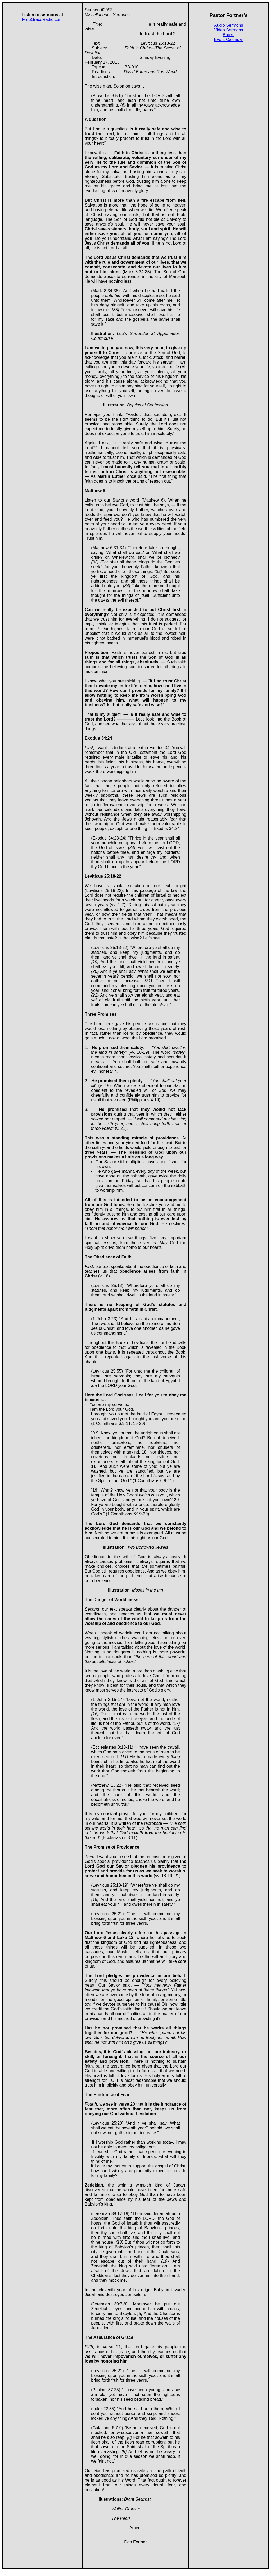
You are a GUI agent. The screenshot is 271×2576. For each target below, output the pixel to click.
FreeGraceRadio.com (42, 19)
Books (228, 35)
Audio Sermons (228, 25)
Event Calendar (228, 39)
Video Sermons (228, 30)
